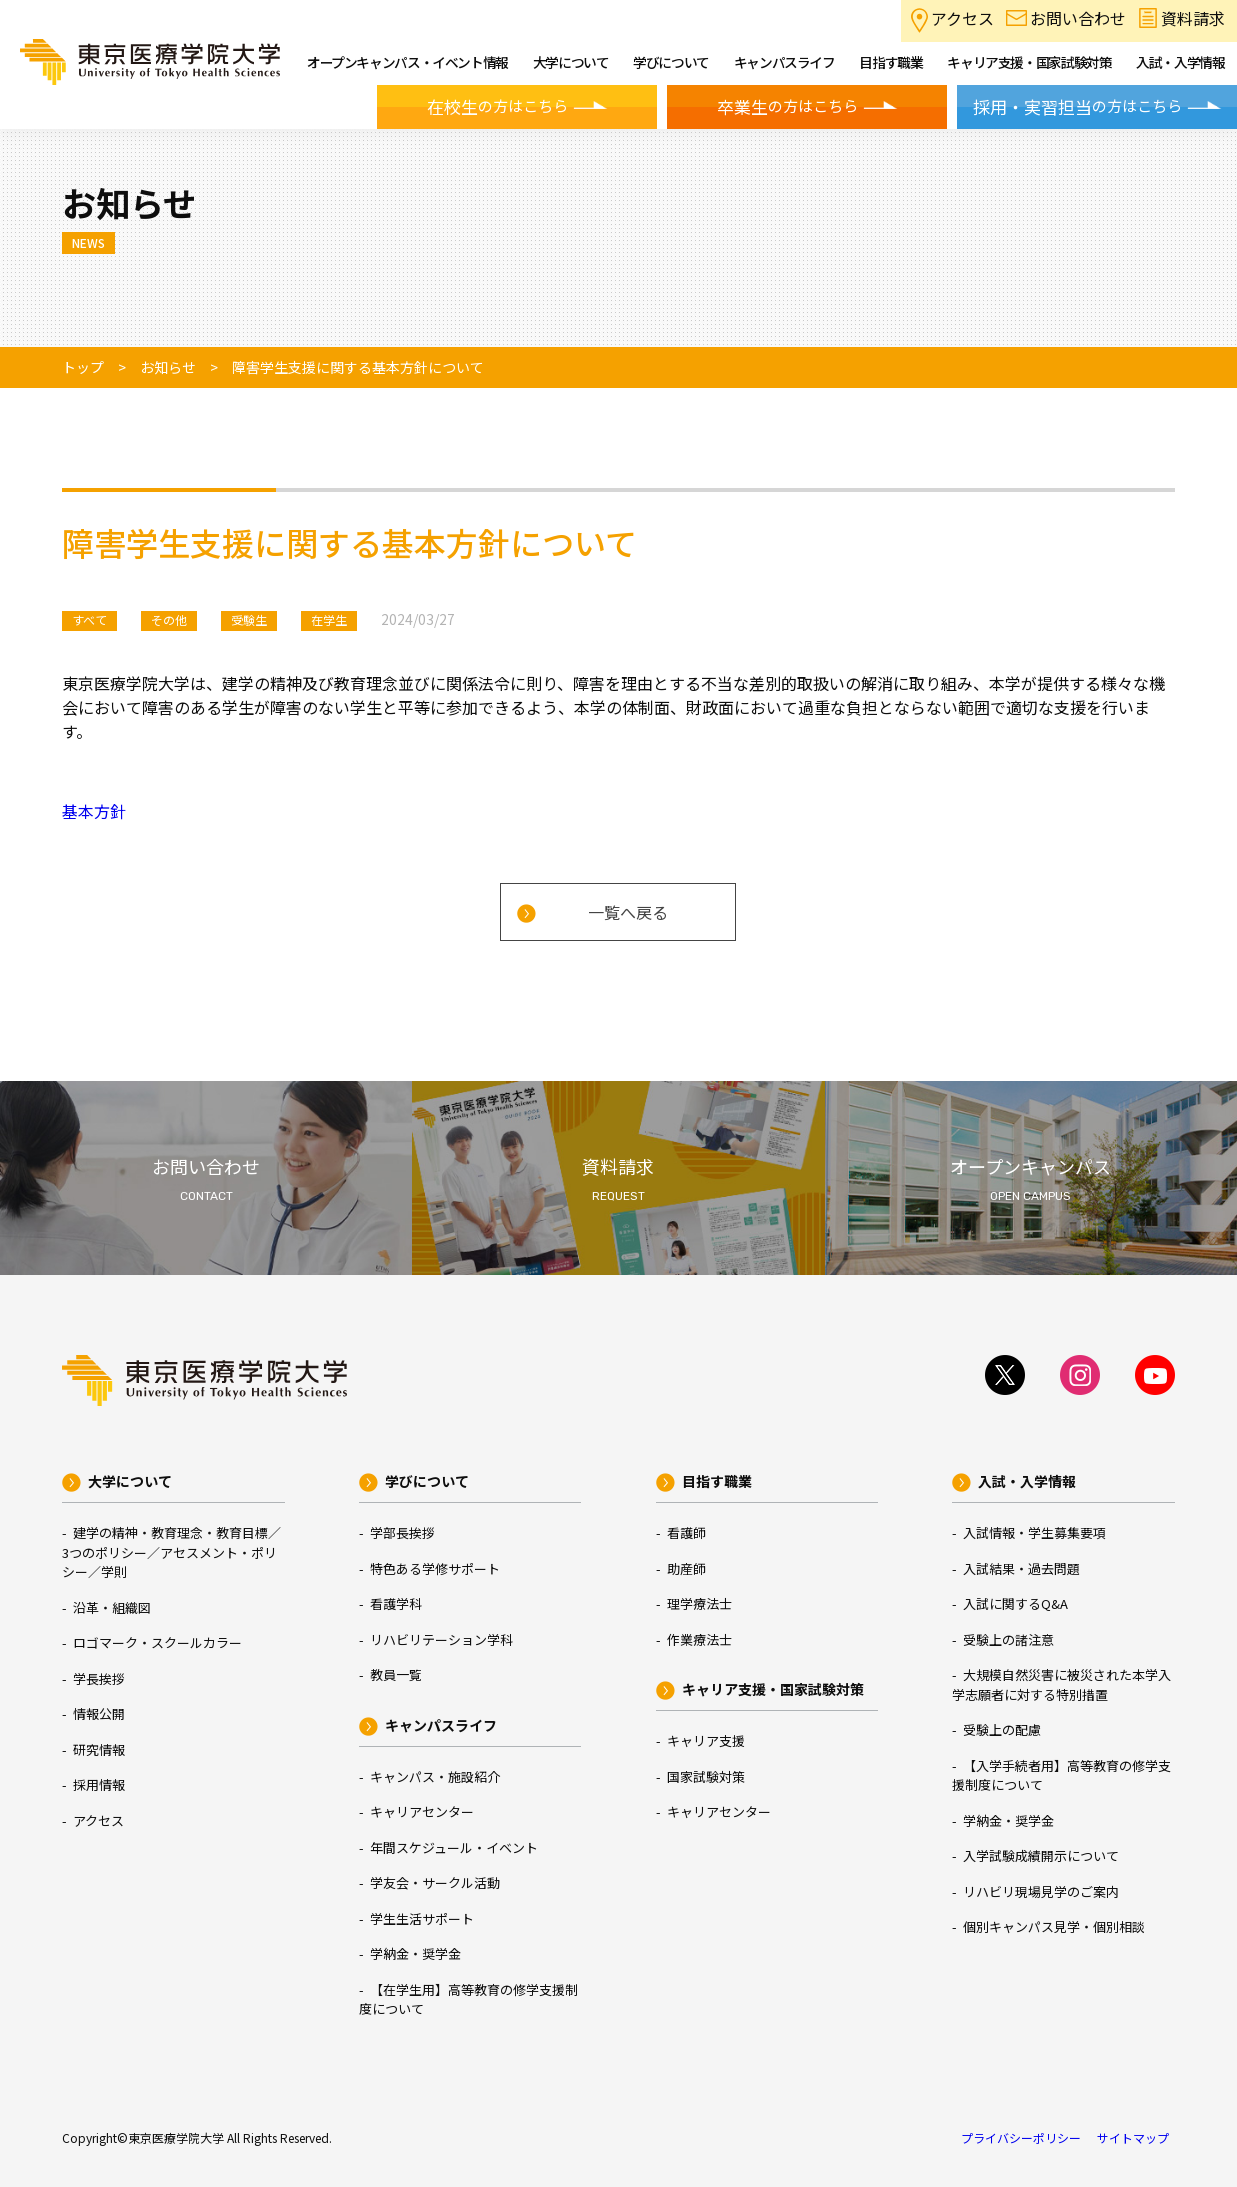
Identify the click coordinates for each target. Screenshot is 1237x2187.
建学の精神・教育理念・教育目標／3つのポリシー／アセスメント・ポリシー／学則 (171, 1552)
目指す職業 (717, 1481)
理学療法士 (699, 1603)
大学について (130, 1481)
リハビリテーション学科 (441, 1639)
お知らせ (168, 367)
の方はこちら (497, 107)
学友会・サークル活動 (435, 1882)
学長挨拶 (99, 1678)
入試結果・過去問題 (1021, 1568)
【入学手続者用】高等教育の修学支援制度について (1061, 1775)
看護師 (686, 1532)
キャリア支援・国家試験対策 (773, 1689)
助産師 (686, 1568)
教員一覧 (396, 1674)
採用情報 (99, 1784)
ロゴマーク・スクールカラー (157, 1642)
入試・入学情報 (1027, 1481)
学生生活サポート (422, 1918)
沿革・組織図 (112, 1607)
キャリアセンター (422, 1811)
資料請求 (1193, 18)
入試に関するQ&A (1015, 1603)
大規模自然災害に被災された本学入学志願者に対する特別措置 (1061, 1684)
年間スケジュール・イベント (454, 1847)
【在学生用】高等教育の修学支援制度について (468, 1999)
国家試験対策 (706, 1776)
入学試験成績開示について (1041, 1855)
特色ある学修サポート (435, 1568)
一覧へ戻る (628, 912)
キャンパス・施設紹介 (435, 1776)
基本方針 (94, 811)
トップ (83, 367)
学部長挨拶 (402, 1532)
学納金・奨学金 (415, 1953)
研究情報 (99, 1749)
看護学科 (396, 1603)
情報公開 (99, 1713)
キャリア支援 (706, 1740)
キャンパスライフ (441, 1725)
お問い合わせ (1078, 18)
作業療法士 (699, 1639)
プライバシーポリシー (1021, 2137)
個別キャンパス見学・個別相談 (1054, 1926)
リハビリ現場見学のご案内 (1041, 1891)
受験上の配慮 (1002, 1729)
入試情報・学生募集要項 (1034, 1532)
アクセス (962, 18)
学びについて (427, 1481)
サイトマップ (1133, 2137)
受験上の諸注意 (1008, 1639)
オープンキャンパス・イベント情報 (407, 62)
